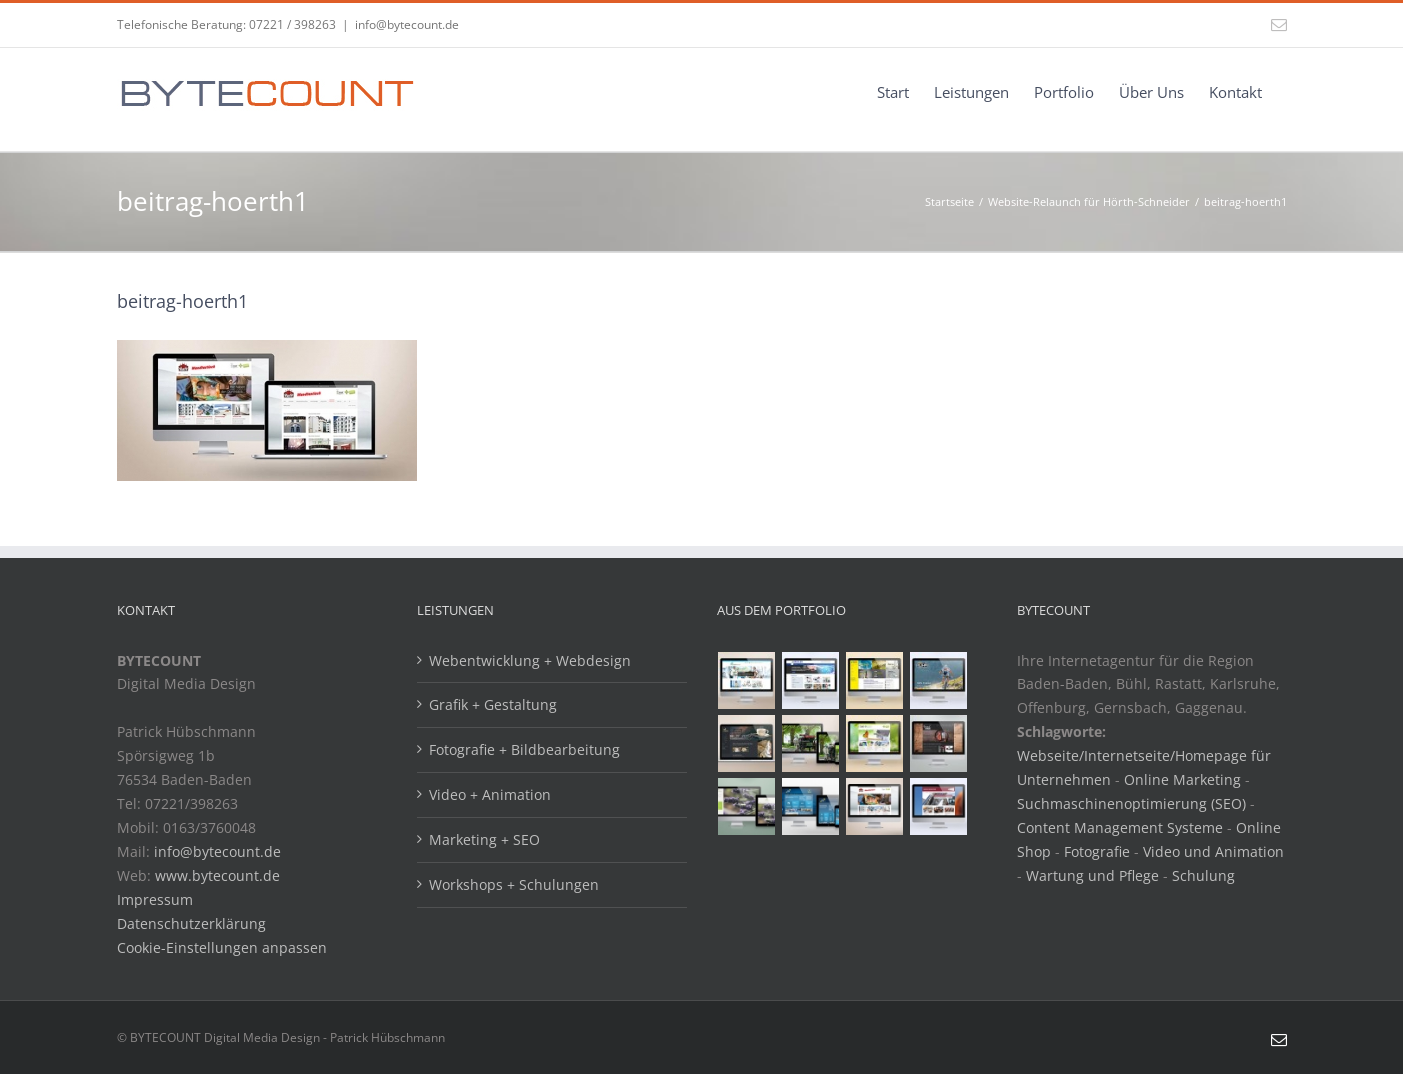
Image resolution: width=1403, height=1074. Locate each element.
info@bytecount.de (407, 24)
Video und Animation (1213, 851)
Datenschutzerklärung (191, 923)
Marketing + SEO (484, 839)
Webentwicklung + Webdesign (530, 660)
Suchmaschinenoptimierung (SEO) (1131, 803)
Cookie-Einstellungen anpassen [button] (222, 947)
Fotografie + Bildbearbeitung (524, 749)
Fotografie (1097, 851)
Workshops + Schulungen (514, 884)
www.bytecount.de (217, 875)
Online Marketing (1182, 779)
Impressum (155, 899)
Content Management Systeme (1120, 827)
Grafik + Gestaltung (493, 704)
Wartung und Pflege (1092, 875)
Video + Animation (490, 794)
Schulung (1203, 875)
